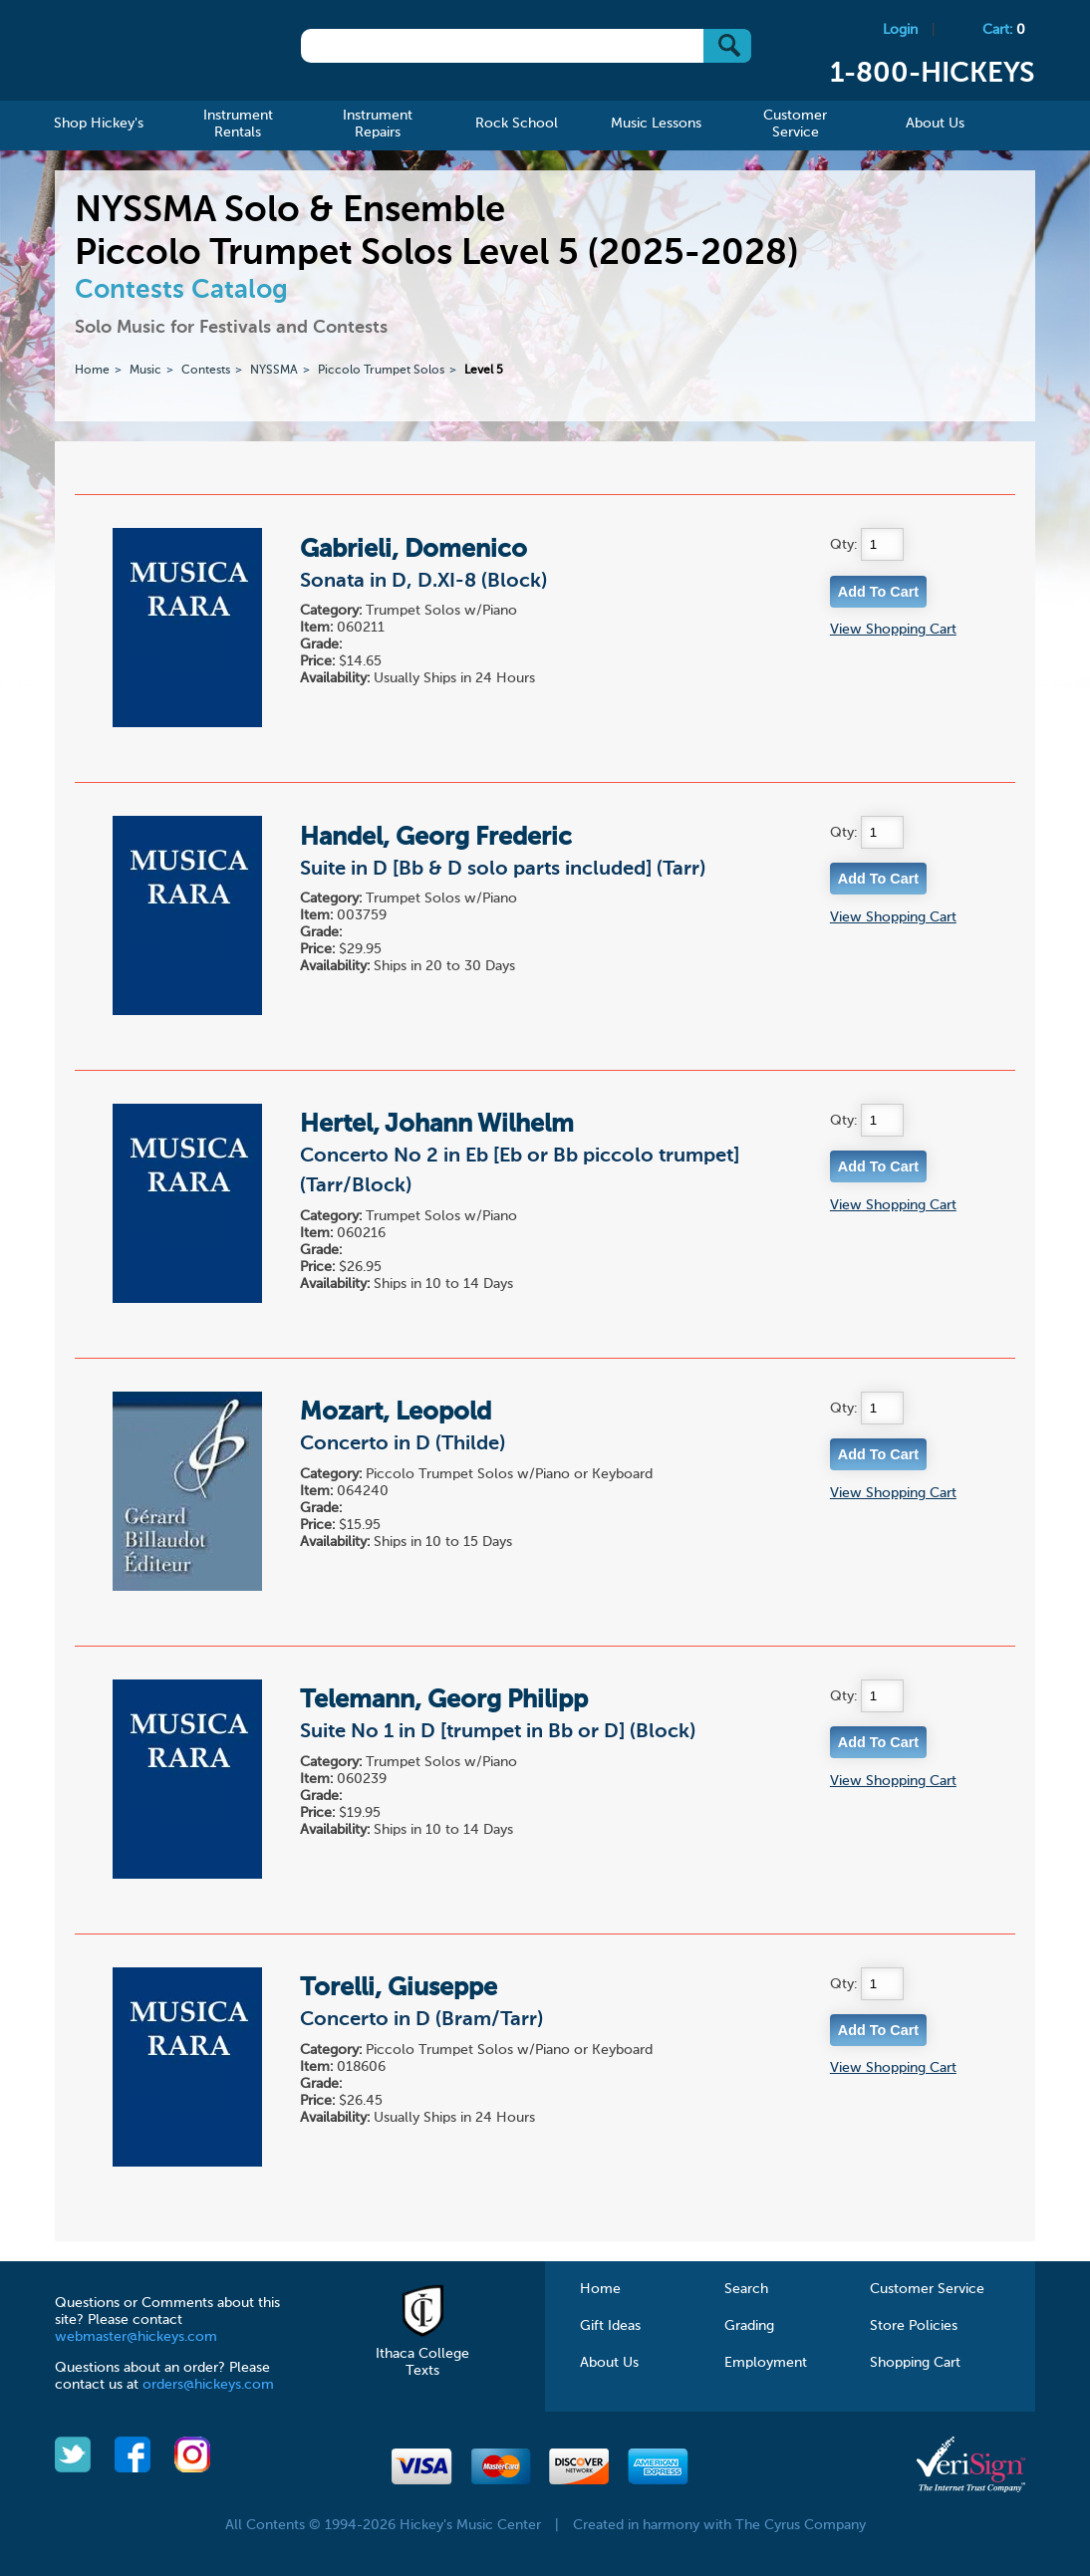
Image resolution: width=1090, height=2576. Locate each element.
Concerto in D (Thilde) (402, 1444)
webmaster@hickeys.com (136, 2337)
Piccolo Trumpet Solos (381, 371)
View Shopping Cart (893, 630)
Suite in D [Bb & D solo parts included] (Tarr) (502, 870)
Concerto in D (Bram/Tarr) (421, 2020)
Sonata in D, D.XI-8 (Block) (423, 582)
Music (145, 371)
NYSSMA (274, 371)
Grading (749, 2326)
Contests (205, 371)
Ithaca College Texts (422, 2354)
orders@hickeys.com (208, 2385)
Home (92, 371)
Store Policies (913, 2326)
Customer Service (927, 2289)
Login (900, 30)
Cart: (1003, 30)
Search (746, 2289)
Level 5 (483, 371)
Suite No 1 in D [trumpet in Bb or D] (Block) (497, 1732)
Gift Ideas (610, 2326)
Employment (765, 2363)
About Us (609, 2363)
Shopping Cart (915, 2363)
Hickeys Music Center (153, 55)
